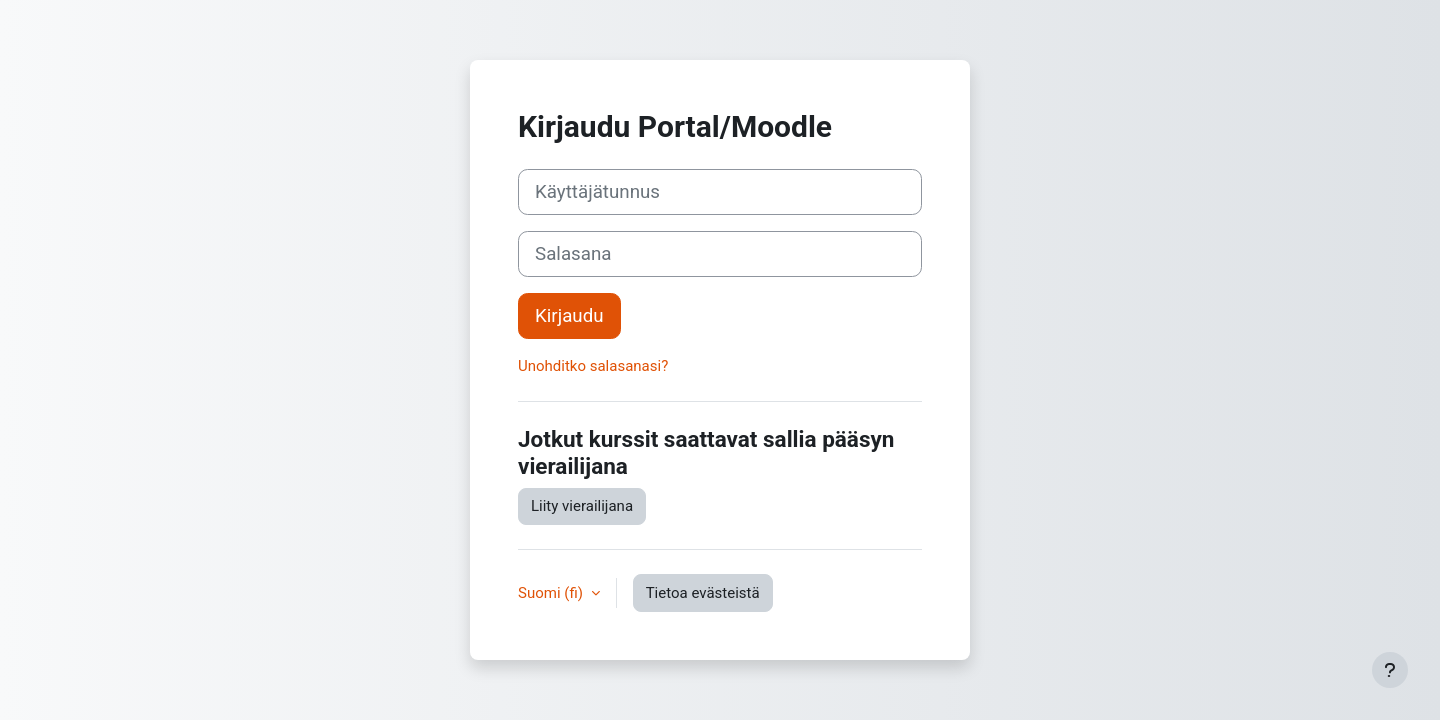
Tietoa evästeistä (703, 593)
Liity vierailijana (582, 506)
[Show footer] (1390, 670)
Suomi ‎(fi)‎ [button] (552, 593)
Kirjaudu (569, 316)
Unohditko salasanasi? (593, 366)
